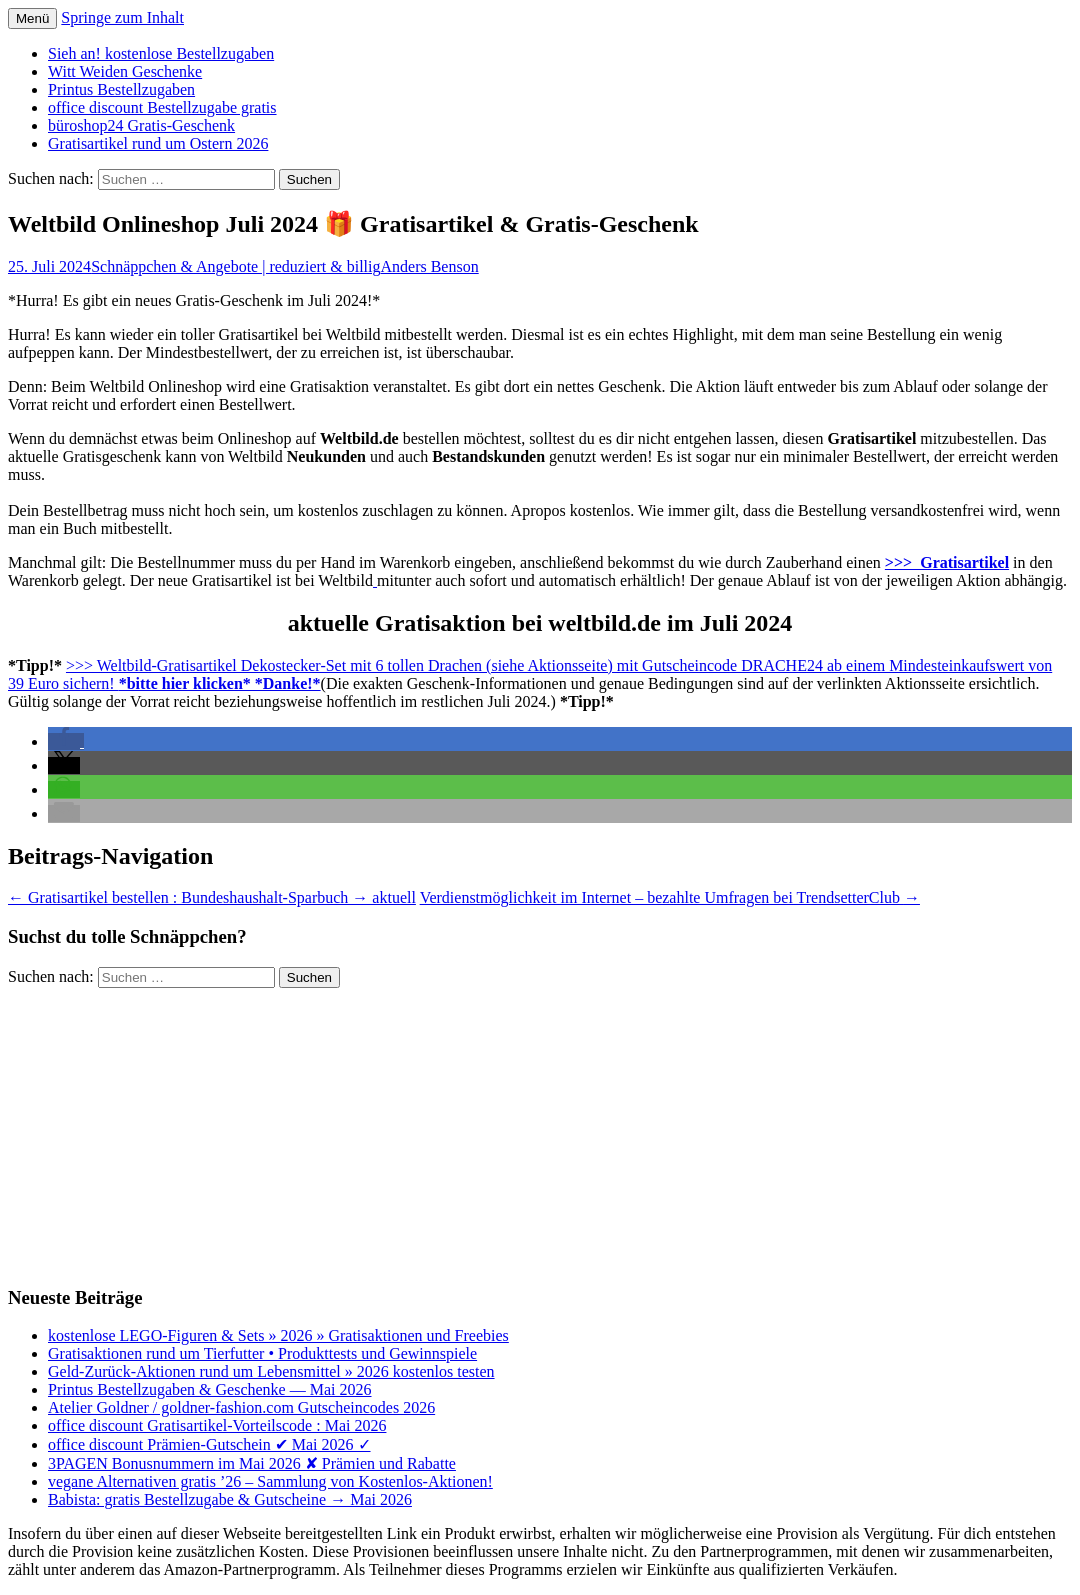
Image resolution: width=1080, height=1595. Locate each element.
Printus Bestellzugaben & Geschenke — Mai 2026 (210, 1389)
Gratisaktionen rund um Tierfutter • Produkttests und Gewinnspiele (262, 1353)
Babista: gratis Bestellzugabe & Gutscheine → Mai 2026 (230, 1499)
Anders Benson (429, 266)
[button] (66, 741)
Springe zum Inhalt (122, 17)
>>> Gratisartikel (947, 562)
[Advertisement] (540, 1128)
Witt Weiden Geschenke (125, 71)
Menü (32, 18)
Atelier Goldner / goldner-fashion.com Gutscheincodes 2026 (241, 1407)
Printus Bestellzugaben (121, 89)
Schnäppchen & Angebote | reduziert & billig (235, 266)
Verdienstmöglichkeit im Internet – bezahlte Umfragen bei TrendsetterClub (670, 897)
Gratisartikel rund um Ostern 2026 (158, 143)
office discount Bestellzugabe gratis (162, 107)
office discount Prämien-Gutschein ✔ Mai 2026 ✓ (209, 1444)
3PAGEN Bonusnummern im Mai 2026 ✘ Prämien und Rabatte (252, 1463)
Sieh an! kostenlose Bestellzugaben (161, 53)
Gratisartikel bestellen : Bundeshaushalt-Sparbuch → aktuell (212, 897)
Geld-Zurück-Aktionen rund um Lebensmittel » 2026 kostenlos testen (271, 1371)
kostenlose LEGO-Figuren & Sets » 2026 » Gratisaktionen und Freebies (278, 1335)
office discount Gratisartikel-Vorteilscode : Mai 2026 (217, 1425)
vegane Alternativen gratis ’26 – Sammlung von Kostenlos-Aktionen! (270, 1481)
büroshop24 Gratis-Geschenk (141, 125)
